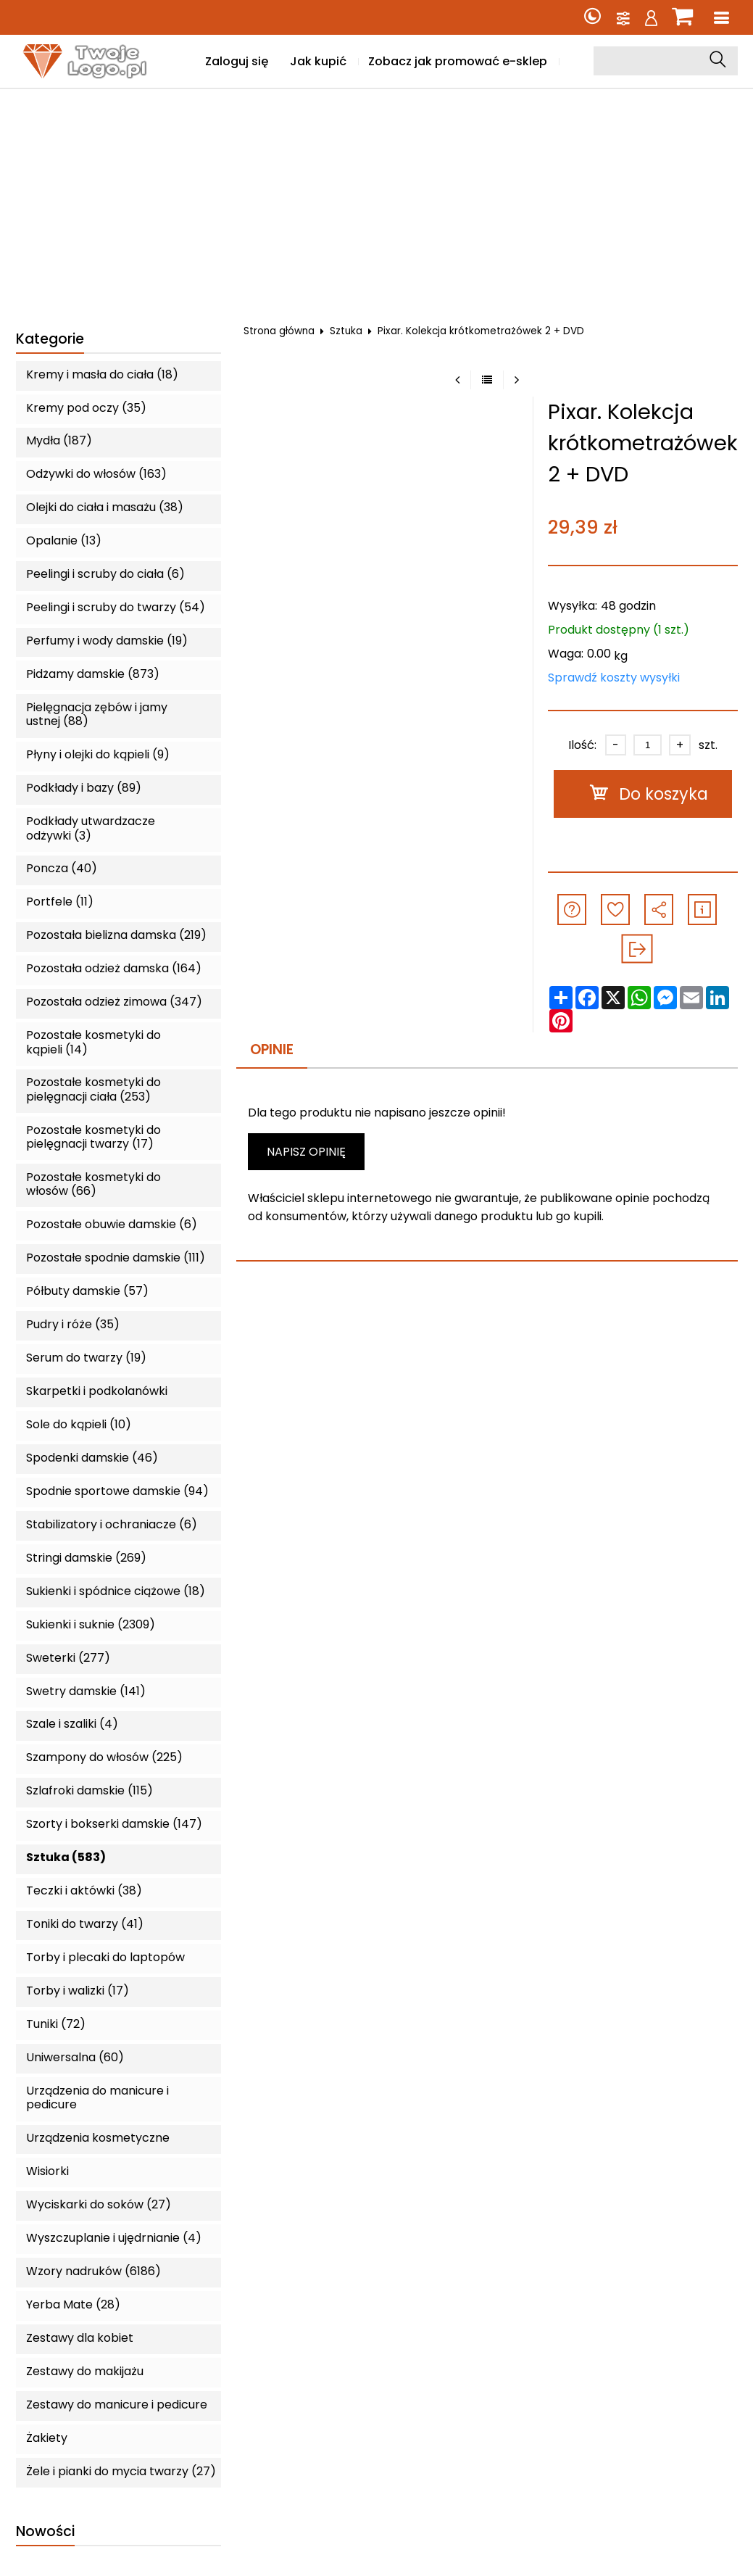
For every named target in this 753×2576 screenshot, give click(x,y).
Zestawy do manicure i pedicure (116, 2404)
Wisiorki (47, 2171)
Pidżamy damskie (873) (92, 674)
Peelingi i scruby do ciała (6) (105, 574)
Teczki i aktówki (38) (84, 1890)
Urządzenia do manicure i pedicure (97, 2097)
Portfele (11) (59, 901)
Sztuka (346, 331)
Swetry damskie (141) (86, 1691)
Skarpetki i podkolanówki (96, 1391)
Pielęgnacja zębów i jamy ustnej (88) (96, 714)
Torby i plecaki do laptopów (105, 1957)
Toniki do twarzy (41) (84, 1924)
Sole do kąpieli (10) (78, 1424)
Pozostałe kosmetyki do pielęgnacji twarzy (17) (93, 1137)
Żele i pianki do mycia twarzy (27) (121, 2471)
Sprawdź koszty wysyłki (614, 677)
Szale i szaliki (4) (72, 1724)
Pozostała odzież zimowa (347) (114, 1002)
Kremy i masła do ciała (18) (102, 374)
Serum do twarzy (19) (86, 1357)
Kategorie (50, 340)
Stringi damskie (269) (86, 1558)
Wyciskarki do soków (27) (98, 2204)
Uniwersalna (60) (75, 2057)
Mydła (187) (59, 440)
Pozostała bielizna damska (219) (116, 935)
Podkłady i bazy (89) (83, 788)
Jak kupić (318, 61)
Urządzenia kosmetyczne (98, 2138)
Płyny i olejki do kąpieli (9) (98, 754)
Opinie (272, 1049)
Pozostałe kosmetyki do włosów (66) (93, 1184)
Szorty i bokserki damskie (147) (114, 1824)
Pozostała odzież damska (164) (113, 968)
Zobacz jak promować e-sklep (457, 61)
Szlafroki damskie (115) (89, 1790)
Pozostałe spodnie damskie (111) (115, 1257)
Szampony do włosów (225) (104, 1757)
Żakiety (46, 2438)
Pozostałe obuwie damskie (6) (111, 1224)
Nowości (45, 2532)
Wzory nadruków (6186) (93, 2271)
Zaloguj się (236, 61)
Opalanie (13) (63, 540)
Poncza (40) (61, 868)
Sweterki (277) (68, 1658)
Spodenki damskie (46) (92, 1458)
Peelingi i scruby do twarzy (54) (115, 607)
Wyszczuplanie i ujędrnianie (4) (113, 2238)
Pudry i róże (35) (73, 1324)
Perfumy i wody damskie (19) (107, 640)
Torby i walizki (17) (77, 1990)
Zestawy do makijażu (84, 2371)
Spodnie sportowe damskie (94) (117, 1491)
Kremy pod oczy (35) (86, 408)
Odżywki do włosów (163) (96, 474)
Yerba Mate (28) (73, 2304)
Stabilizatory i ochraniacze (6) (111, 1524)
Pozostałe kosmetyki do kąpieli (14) (93, 1042)
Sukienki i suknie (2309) (90, 1624)
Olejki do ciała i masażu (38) (104, 507)
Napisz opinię (306, 1151)
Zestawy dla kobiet (79, 2338)
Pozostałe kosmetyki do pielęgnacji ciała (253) (93, 1089)
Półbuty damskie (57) (87, 1291)
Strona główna (279, 331)
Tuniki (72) (56, 2024)
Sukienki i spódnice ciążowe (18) (115, 1591)
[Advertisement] (377, 197)
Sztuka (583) (66, 1857)
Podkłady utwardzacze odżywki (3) (90, 828)
